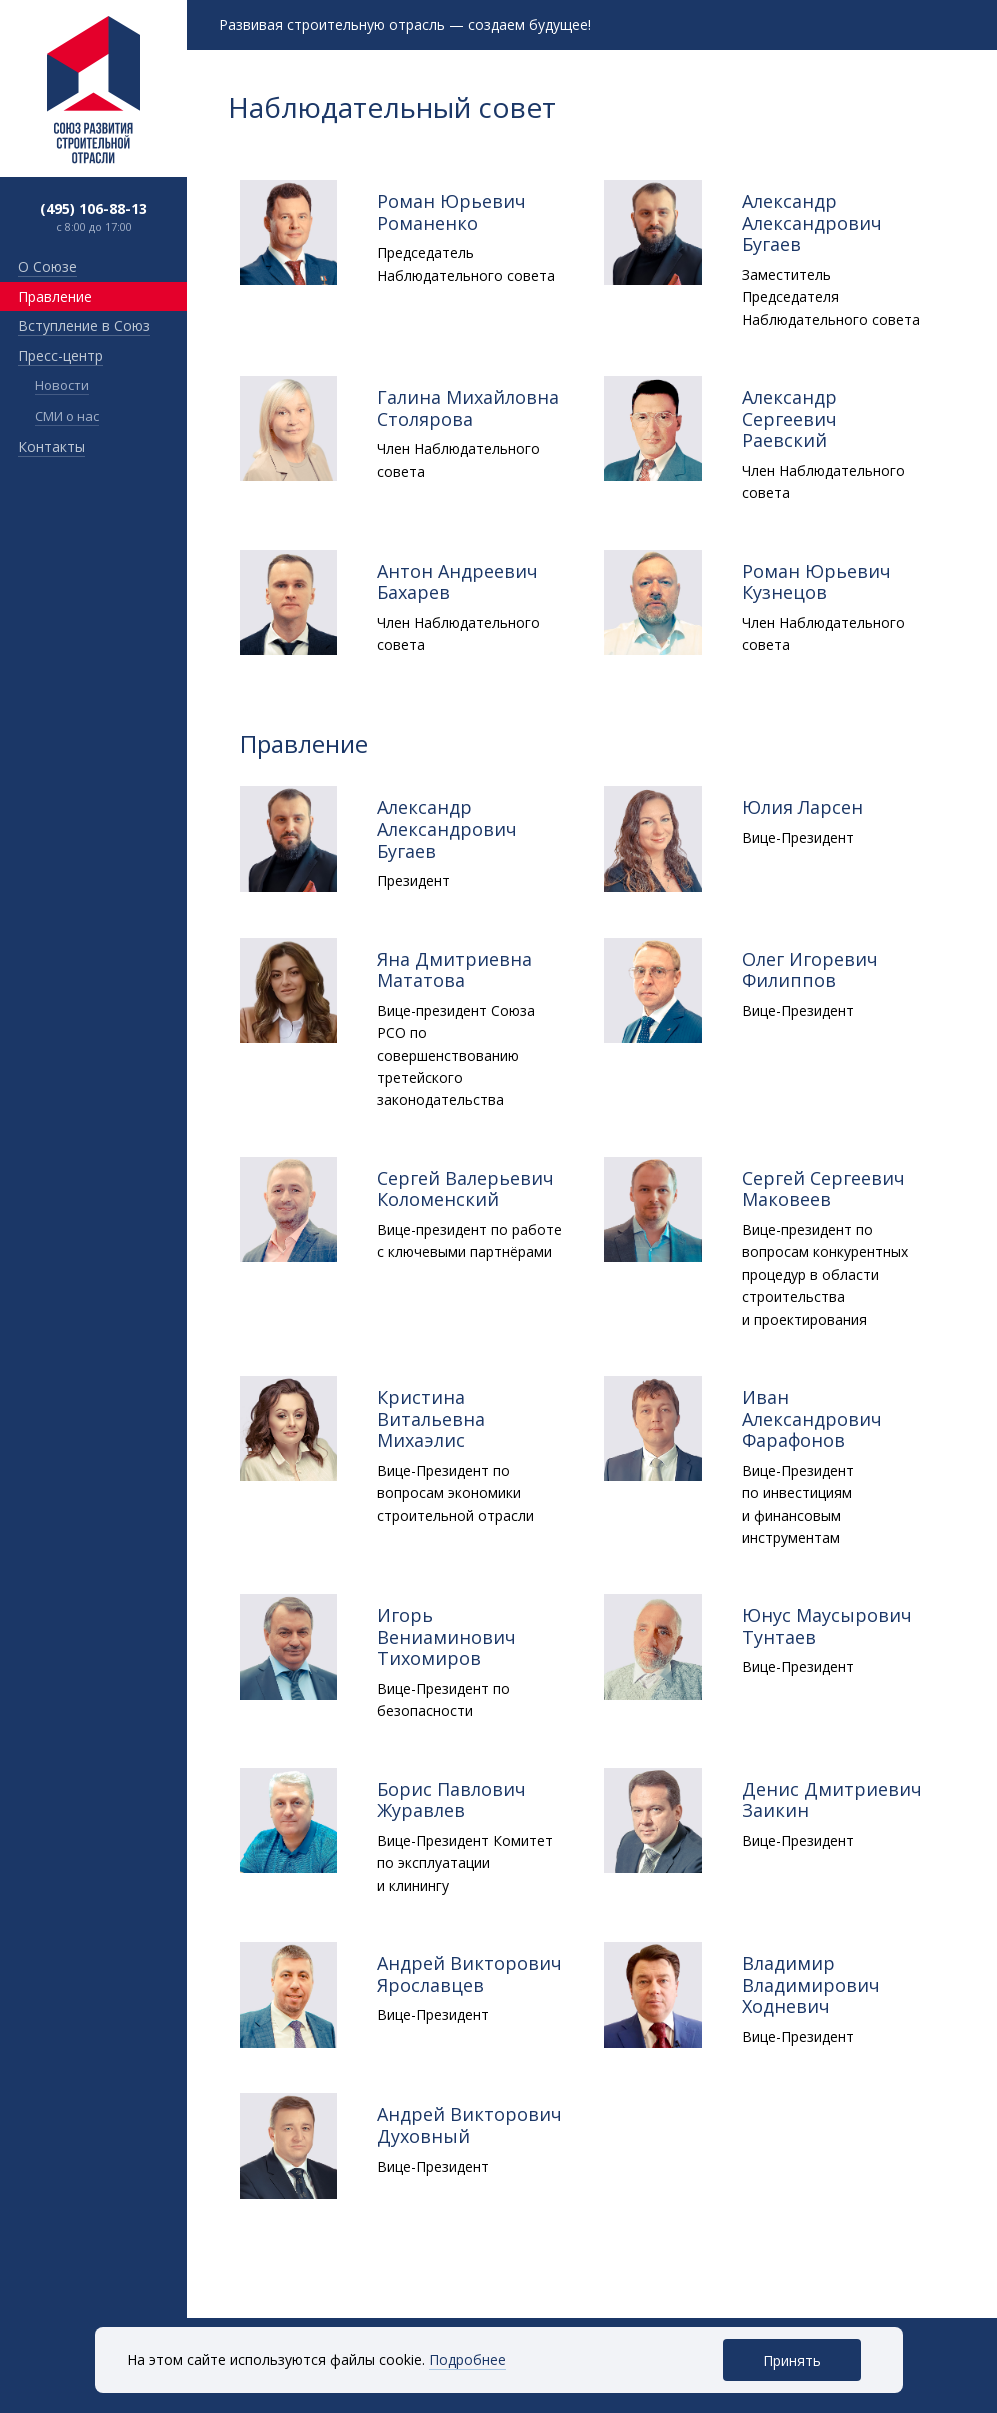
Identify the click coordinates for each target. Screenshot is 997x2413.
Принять (792, 2360)
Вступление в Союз (84, 325)
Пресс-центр (60, 355)
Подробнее (467, 2359)
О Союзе (47, 266)
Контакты (51, 446)
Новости (62, 385)
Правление (55, 296)
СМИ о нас (67, 416)
